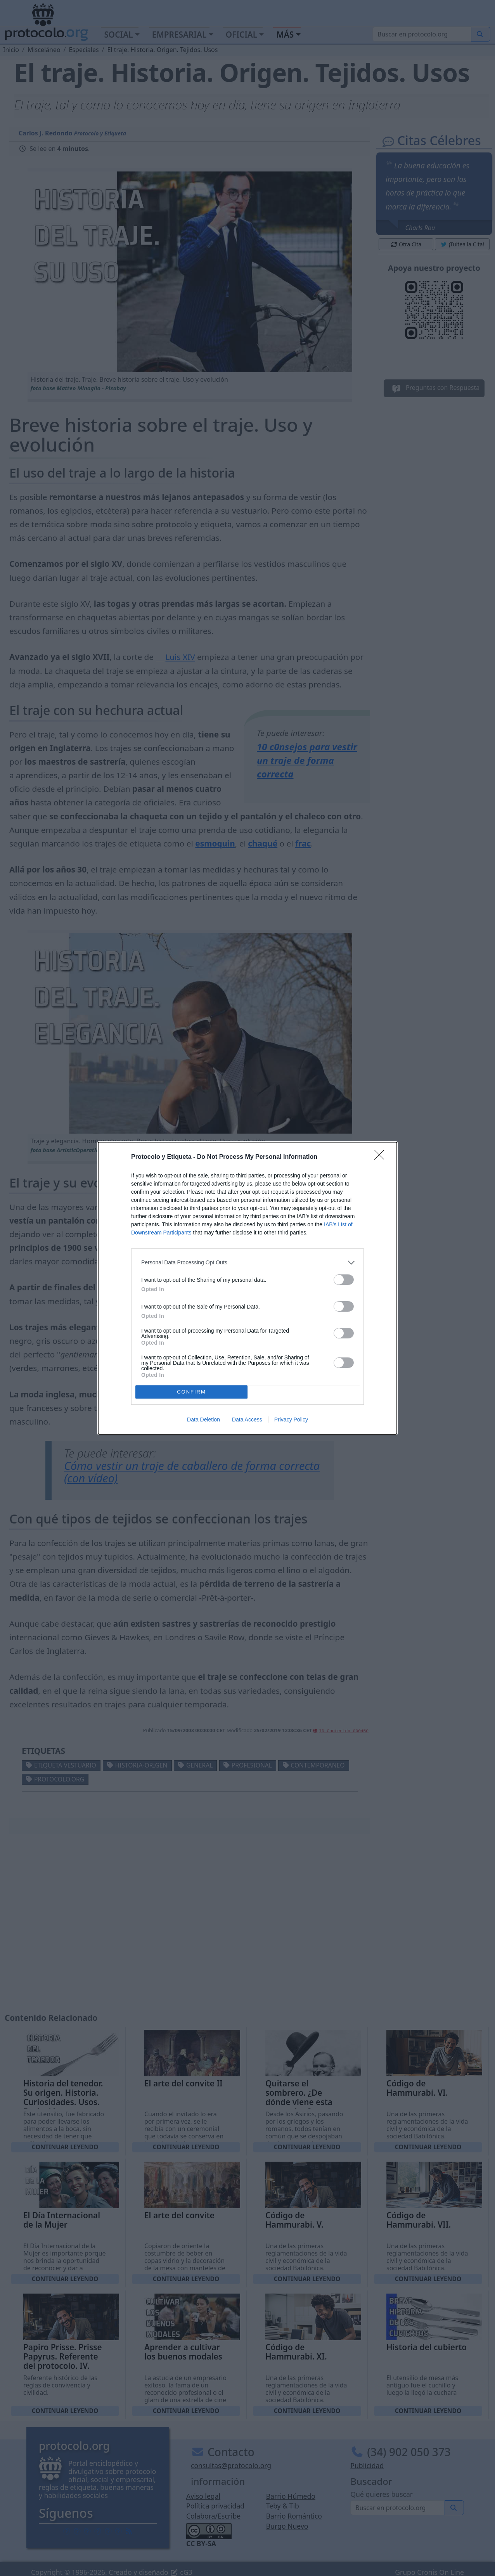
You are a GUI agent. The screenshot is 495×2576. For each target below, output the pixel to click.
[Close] (381, 1157)
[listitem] (247, 1263)
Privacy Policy (291, 1419)
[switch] (344, 1279)
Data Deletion (203, 1419)
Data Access (247, 1419)
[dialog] (247, 1288)
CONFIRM (191, 1392)
